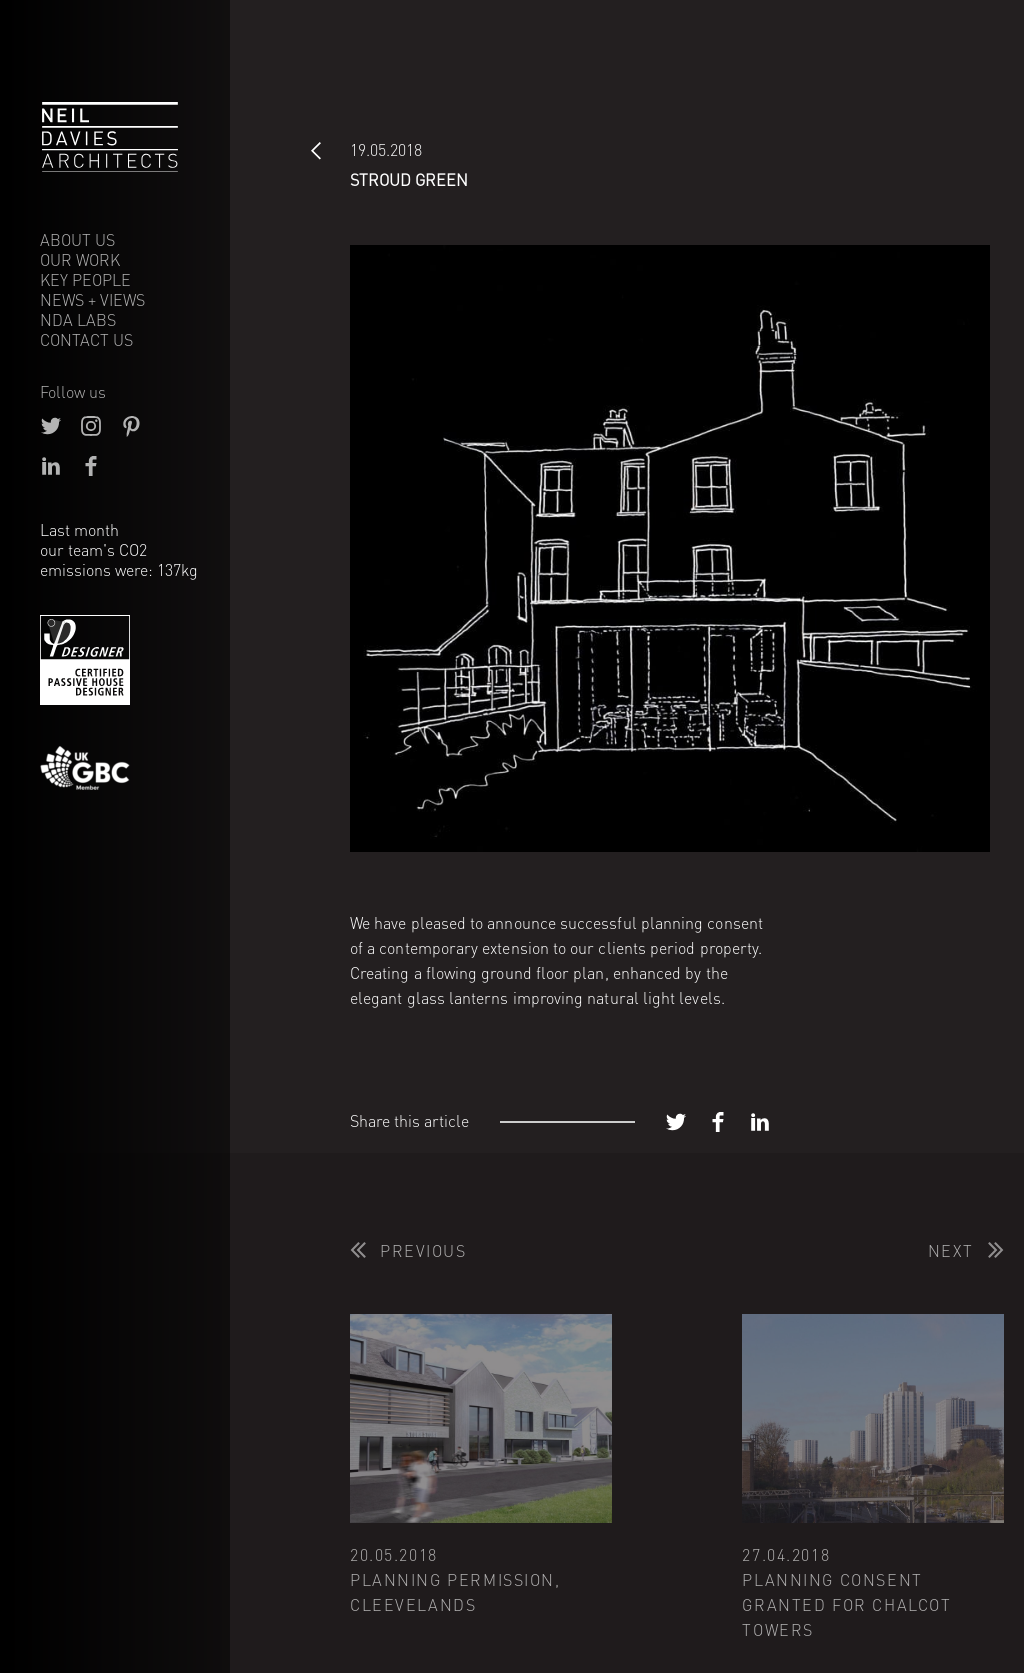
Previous (423, 1251)
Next (951, 1251)
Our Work (80, 260)
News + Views (92, 300)
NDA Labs (78, 320)
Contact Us (86, 340)
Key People (85, 280)
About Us (77, 240)
